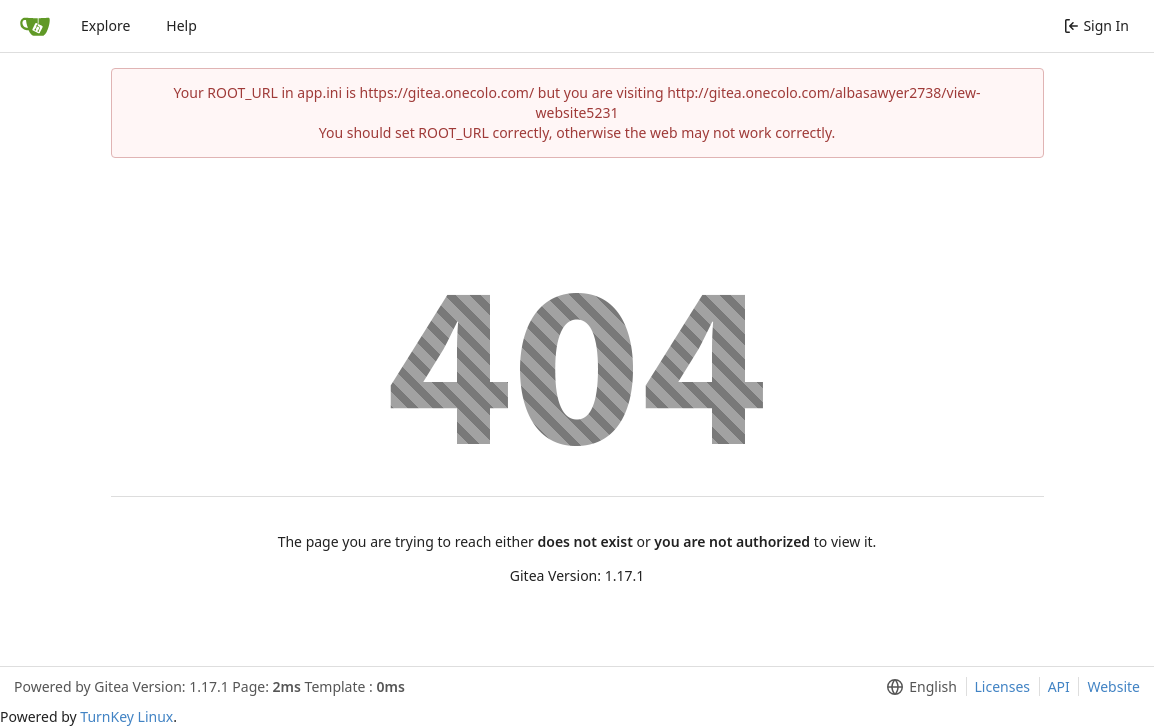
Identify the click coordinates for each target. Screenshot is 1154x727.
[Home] (35, 26)
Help (181, 25)
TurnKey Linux (126, 716)
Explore (105, 25)
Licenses (1003, 686)
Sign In (1096, 25)
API (1059, 686)
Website (1113, 686)
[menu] (917, 687)
